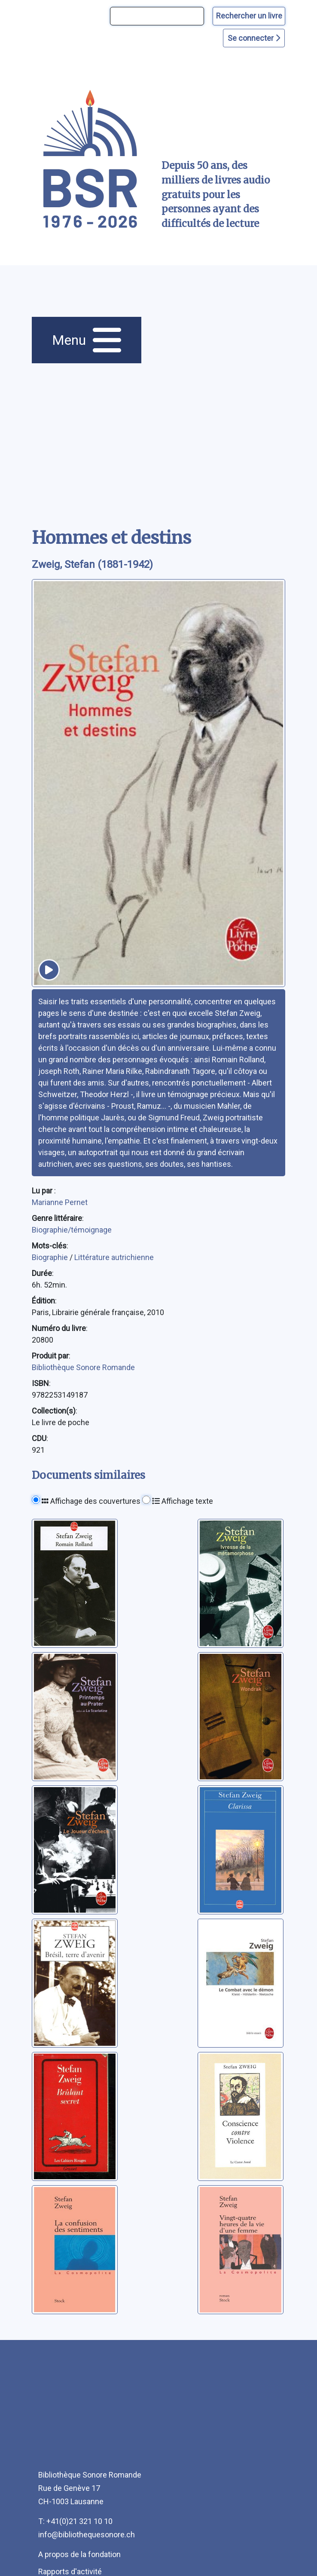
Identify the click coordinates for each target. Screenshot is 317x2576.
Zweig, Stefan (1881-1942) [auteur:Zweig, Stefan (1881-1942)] (92, 564)
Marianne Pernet (60, 1202)
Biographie (51, 1257)
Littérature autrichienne (114, 1257)
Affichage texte (182, 1501)
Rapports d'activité (70, 2571)
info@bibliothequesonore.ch (86, 2534)
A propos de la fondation (79, 2554)
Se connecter (254, 38)
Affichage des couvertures (91, 1501)
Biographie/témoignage (72, 1229)
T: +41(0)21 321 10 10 (75, 2521)
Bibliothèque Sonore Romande (83, 1367)
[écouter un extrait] (49, 970)
